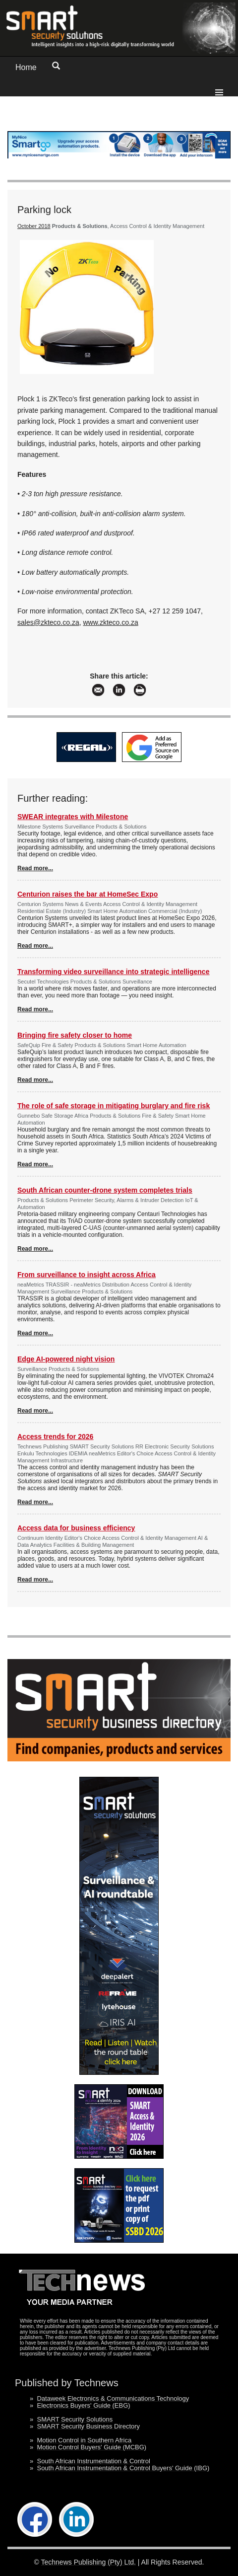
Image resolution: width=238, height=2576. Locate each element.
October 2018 (34, 226)
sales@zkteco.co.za (48, 622)
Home (26, 67)
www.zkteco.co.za (110, 622)
